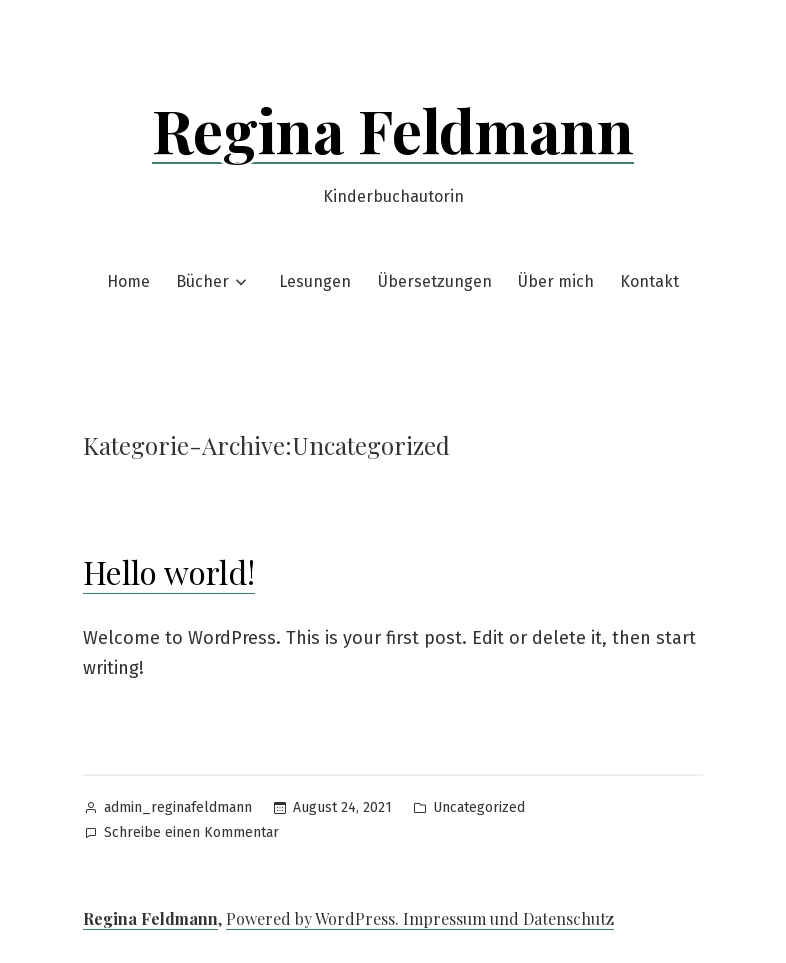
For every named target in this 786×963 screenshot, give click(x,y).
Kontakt (649, 281)
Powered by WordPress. (314, 918)
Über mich (556, 281)
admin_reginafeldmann (178, 807)
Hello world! (169, 571)
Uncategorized (479, 807)
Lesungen (315, 281)
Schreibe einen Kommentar (191, 833)
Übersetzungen (435, 281)
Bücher (202, 281)
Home (128, 281)
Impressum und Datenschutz (508, 918)
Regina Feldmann (393, 129)
